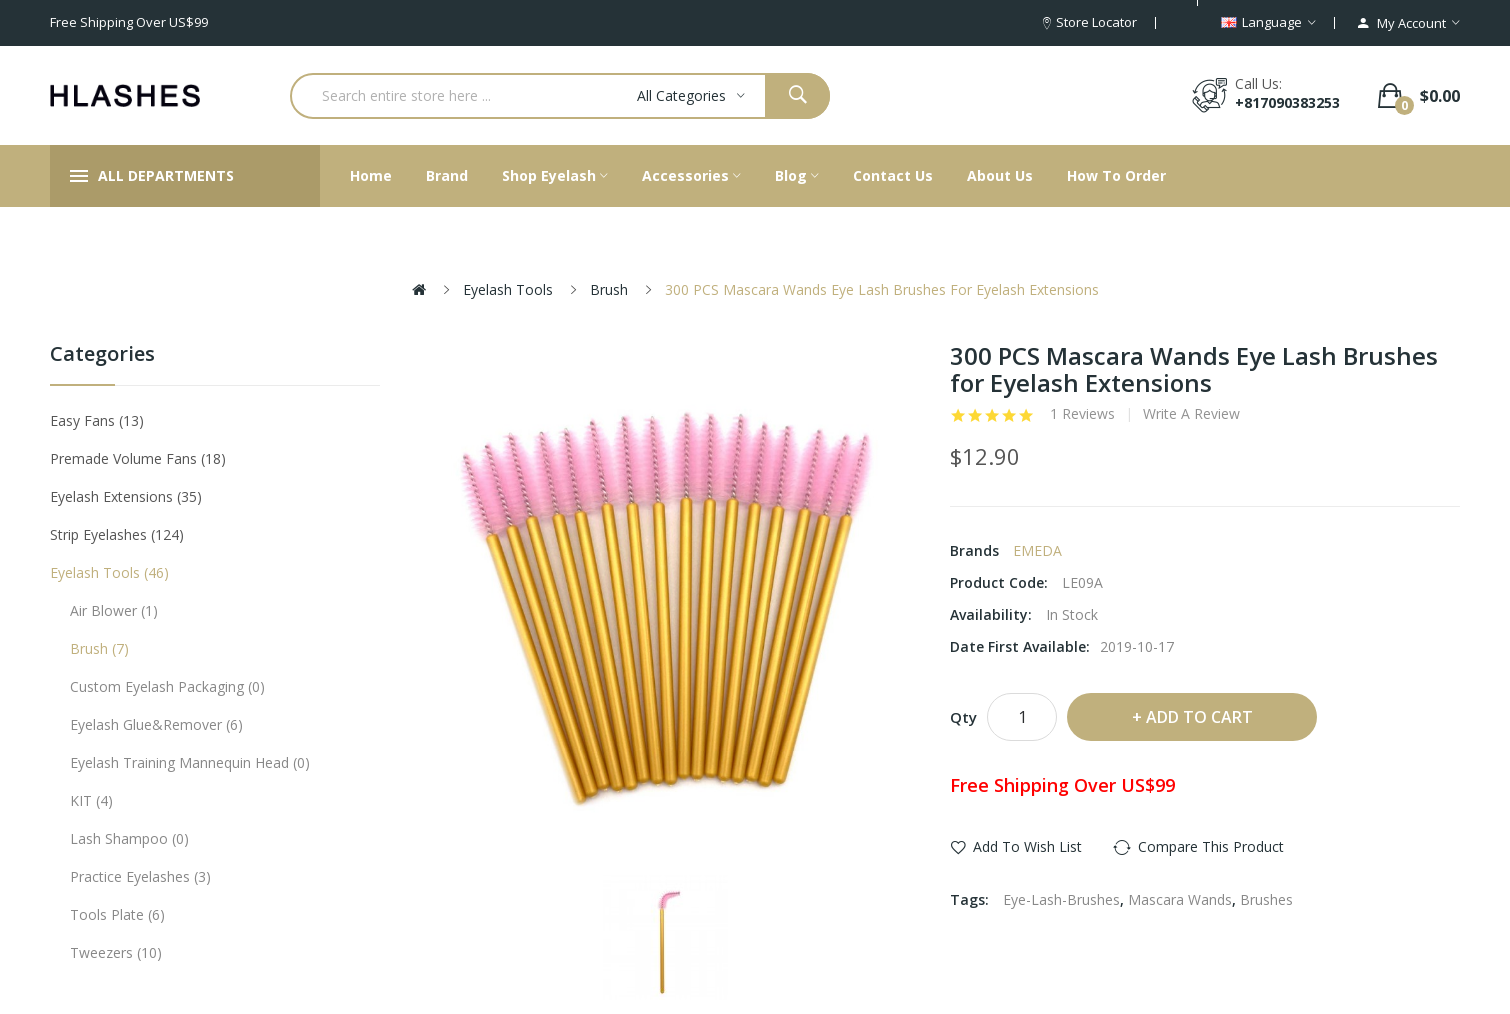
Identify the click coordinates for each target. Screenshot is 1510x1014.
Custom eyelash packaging (167, 686)
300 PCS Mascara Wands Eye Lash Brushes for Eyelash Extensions (882, 289)
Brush (609, 289)
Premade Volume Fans (138, 458)
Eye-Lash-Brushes (1061, 899)
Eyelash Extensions (126, 496)
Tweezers (116, 952)
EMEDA (1037, 550)
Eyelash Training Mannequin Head (190, 762)
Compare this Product (1211, 846)
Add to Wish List (1027, 846)
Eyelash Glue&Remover (156, 724)
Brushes (1266, 899)
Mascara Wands (1180, 899)
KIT (91, 800)
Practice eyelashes (140, 876)
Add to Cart (1199, 717)
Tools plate (117, 914)
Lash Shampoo (129, 838)
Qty (963, 717)
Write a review (1191, 414)
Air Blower (114, 610)
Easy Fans (97, 420)
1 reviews (1082, 414)
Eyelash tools (508, 289)
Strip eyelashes (117, 534)
